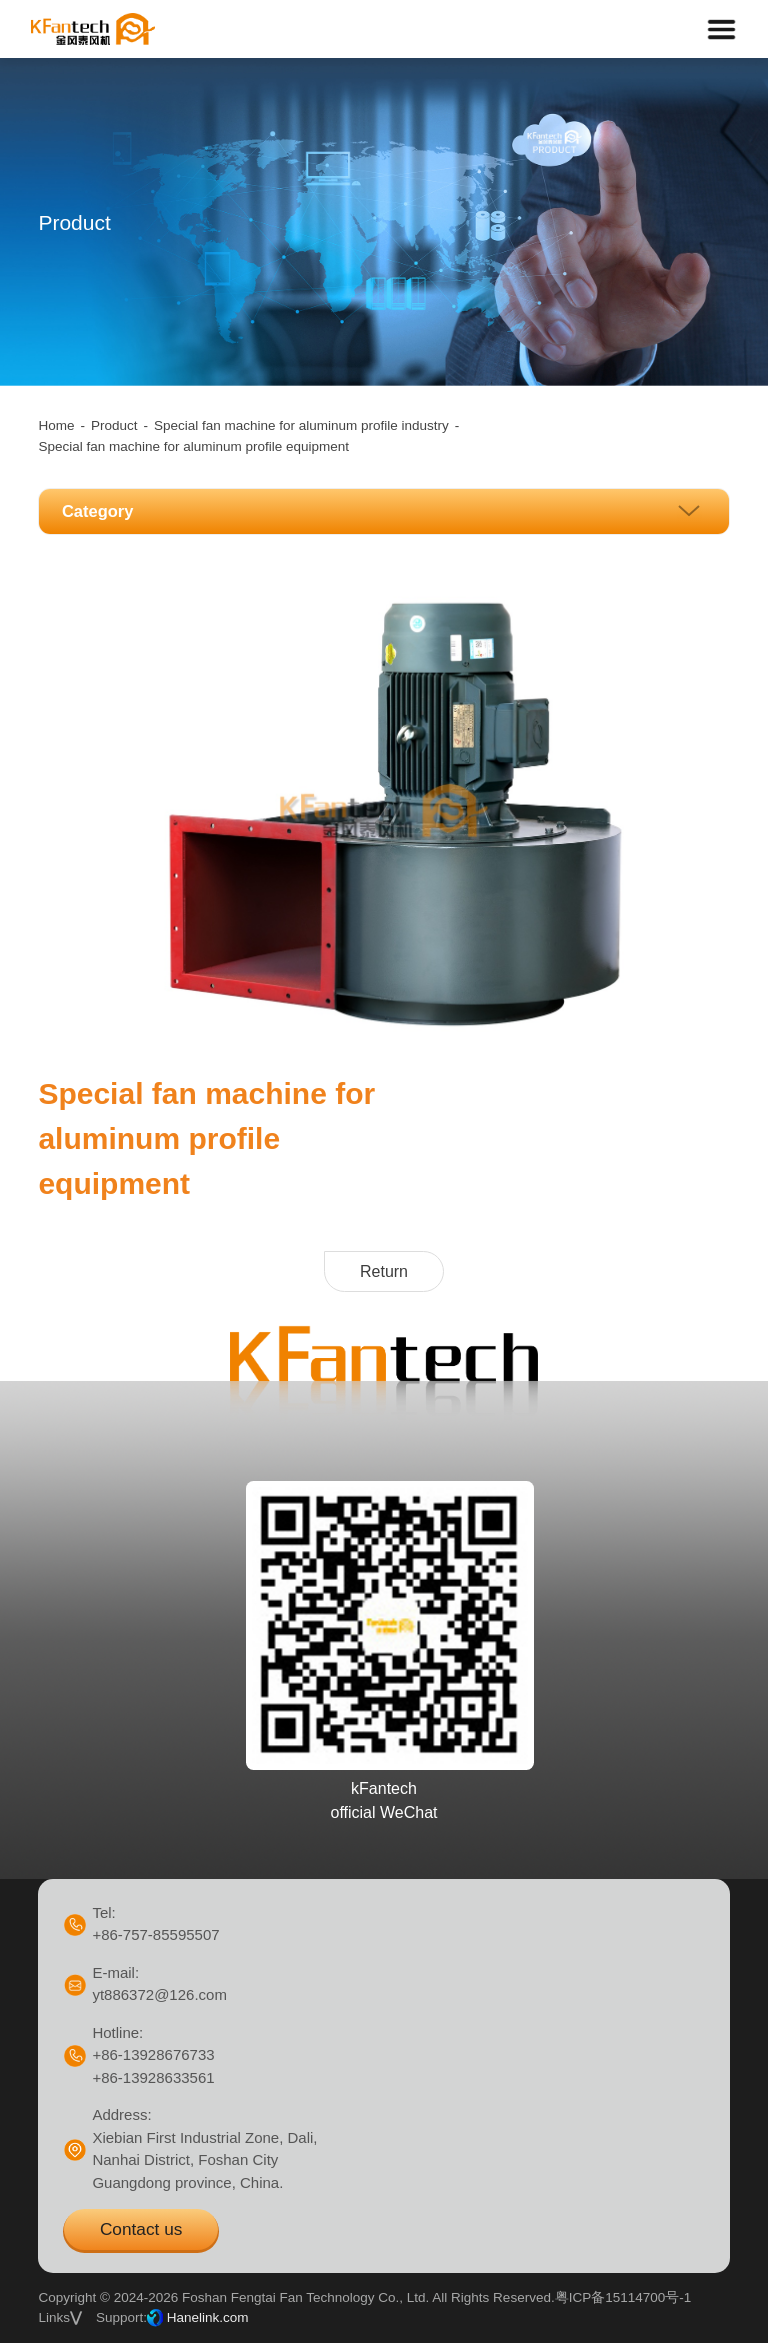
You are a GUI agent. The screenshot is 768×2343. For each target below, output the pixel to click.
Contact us (141, 2229)
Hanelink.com (208, 2317)
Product (114, 425)
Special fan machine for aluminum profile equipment (193, 446)
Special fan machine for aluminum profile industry (301, 425)
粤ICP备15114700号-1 (623, 2297)
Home (56, 425)
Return (384, 1271)
